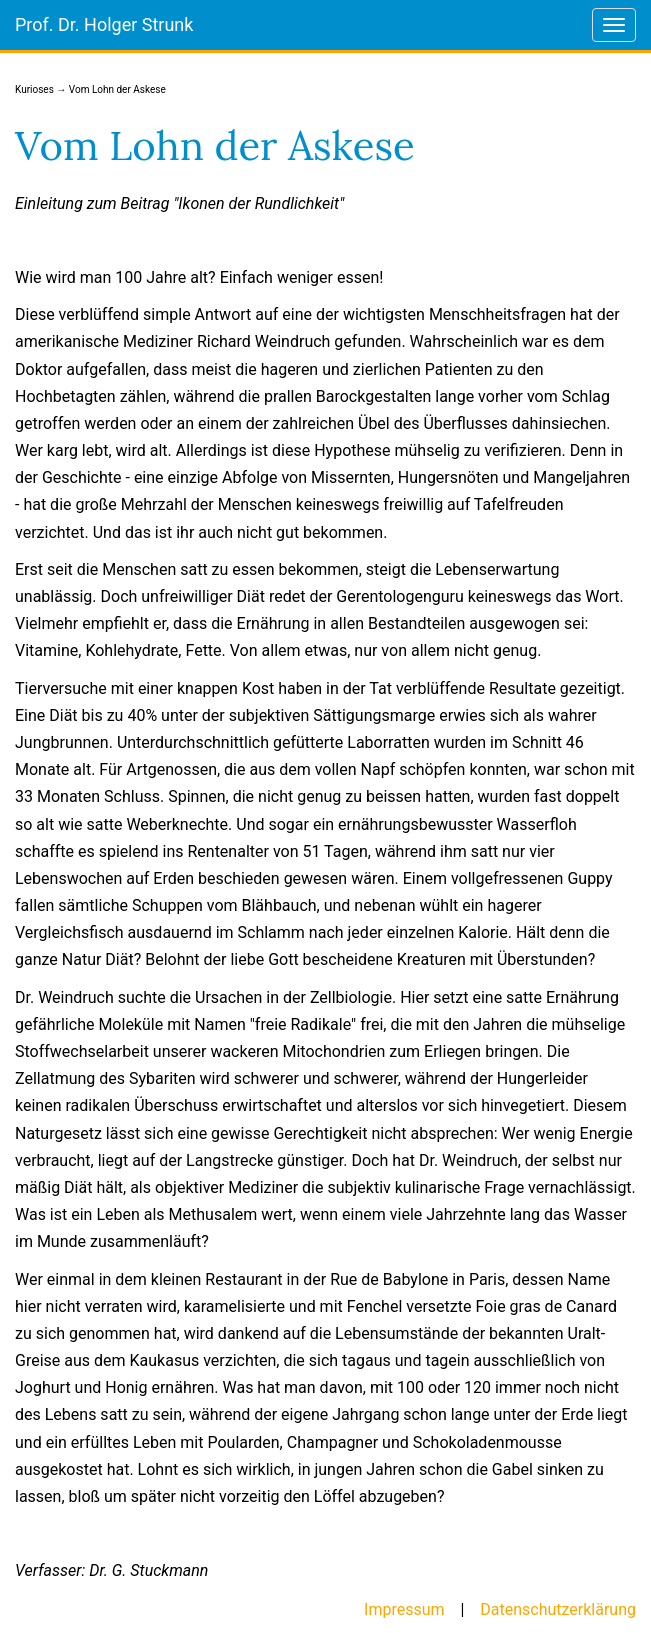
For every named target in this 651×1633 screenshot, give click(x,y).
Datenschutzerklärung (558, 1609)
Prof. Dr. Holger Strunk (104, 24)
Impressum (404, 1609)
